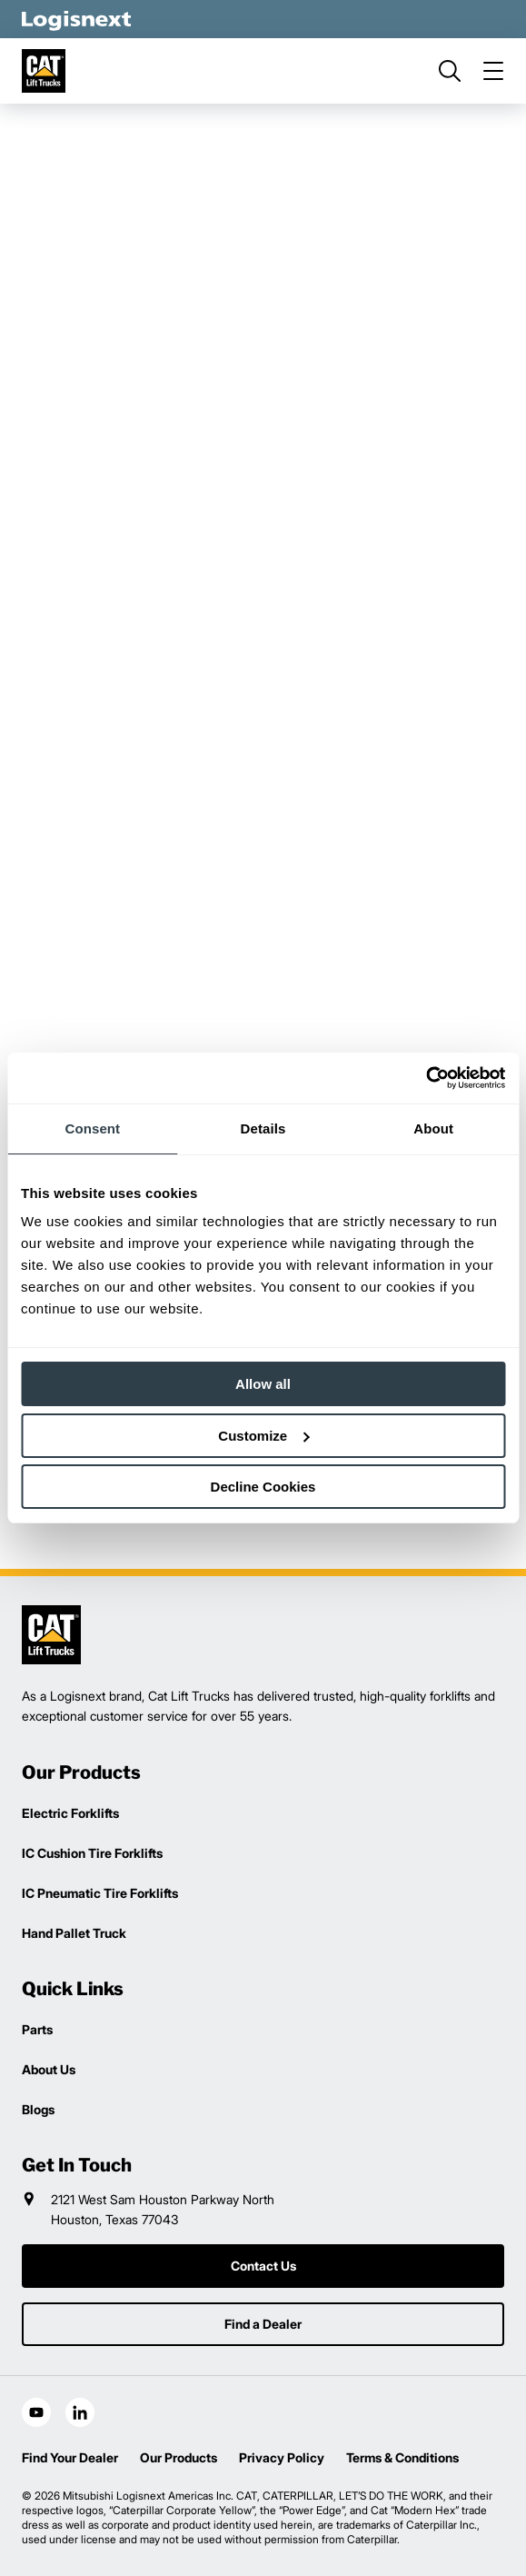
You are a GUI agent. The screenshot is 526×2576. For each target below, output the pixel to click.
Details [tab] (263, 1128)
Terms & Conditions (402, 2457)
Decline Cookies (263, 1486)
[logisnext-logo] (51, 1634)
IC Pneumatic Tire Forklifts (100, 1893)
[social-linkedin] (79, 2412)
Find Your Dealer (70, 2457)
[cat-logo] (43, 71)
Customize (263, 1435)
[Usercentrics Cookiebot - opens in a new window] (425, 1078)
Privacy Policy (281, 2457)
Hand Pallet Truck (74, 1933)
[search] (450, 71)
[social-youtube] (36, 2412)
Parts (37, 2029)
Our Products (178, 2457)
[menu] (493, 71)
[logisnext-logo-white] (76, 19)
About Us (48, 2069)
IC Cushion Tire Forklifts (92, 1853)
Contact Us (263, 2265)
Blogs (38, 2109)
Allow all (263, 1384)
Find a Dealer (263, 2323)
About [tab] (433, 1128)
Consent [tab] (92, 1128)
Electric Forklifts (70, 1813)
